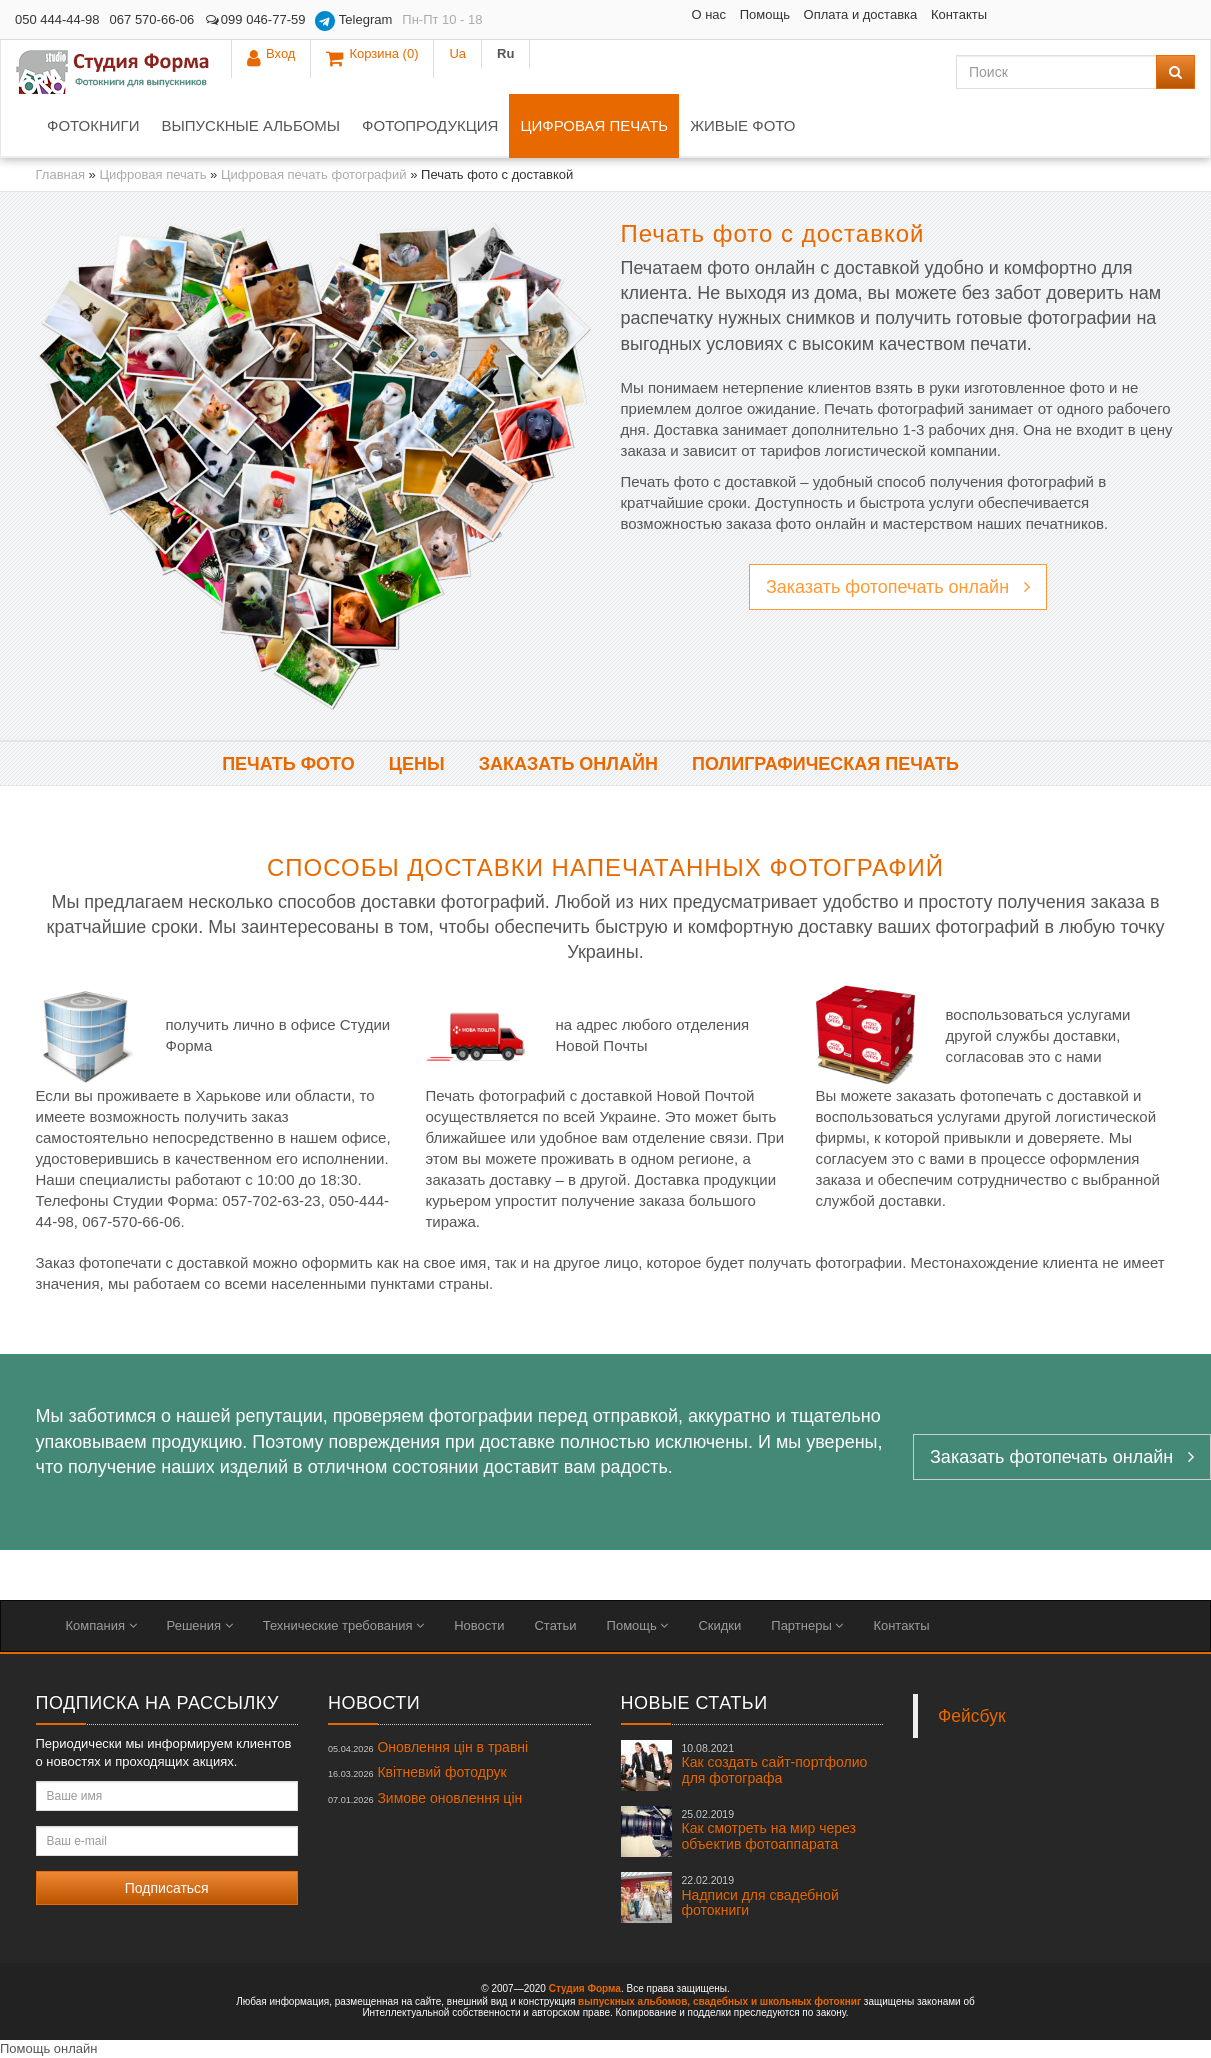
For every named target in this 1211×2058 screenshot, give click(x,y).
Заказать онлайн (568, 764)
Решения (200, 1625)
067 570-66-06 (152, 19)
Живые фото (742, 125)
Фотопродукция (430, 125)
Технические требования (343, 1625)
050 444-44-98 (57, 19)
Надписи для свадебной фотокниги (760, 1896)
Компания (101, 1625)
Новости (479, 1625)
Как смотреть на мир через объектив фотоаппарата (769, 1830)
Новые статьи (694, 1703)
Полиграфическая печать (825, 764)
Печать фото (288, 764)
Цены (417, 764)
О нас (559, 14)
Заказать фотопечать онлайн (898, 587)
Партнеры (807, 1625)
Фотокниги (93, 125)
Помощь (615, 14)
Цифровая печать (594, 125)
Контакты (809, 14)
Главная (60, 174)
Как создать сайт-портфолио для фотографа (775, 1764)
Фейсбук (972, 1716)
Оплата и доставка (711, 14)
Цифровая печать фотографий (314, 174)
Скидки (719, 1625)
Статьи (555, 1625)
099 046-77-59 (254, 19)
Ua (1123, 19)
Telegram (353, 21)
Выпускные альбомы (250, 125)
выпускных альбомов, (634, 2001)
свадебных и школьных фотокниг (777, 2001)
